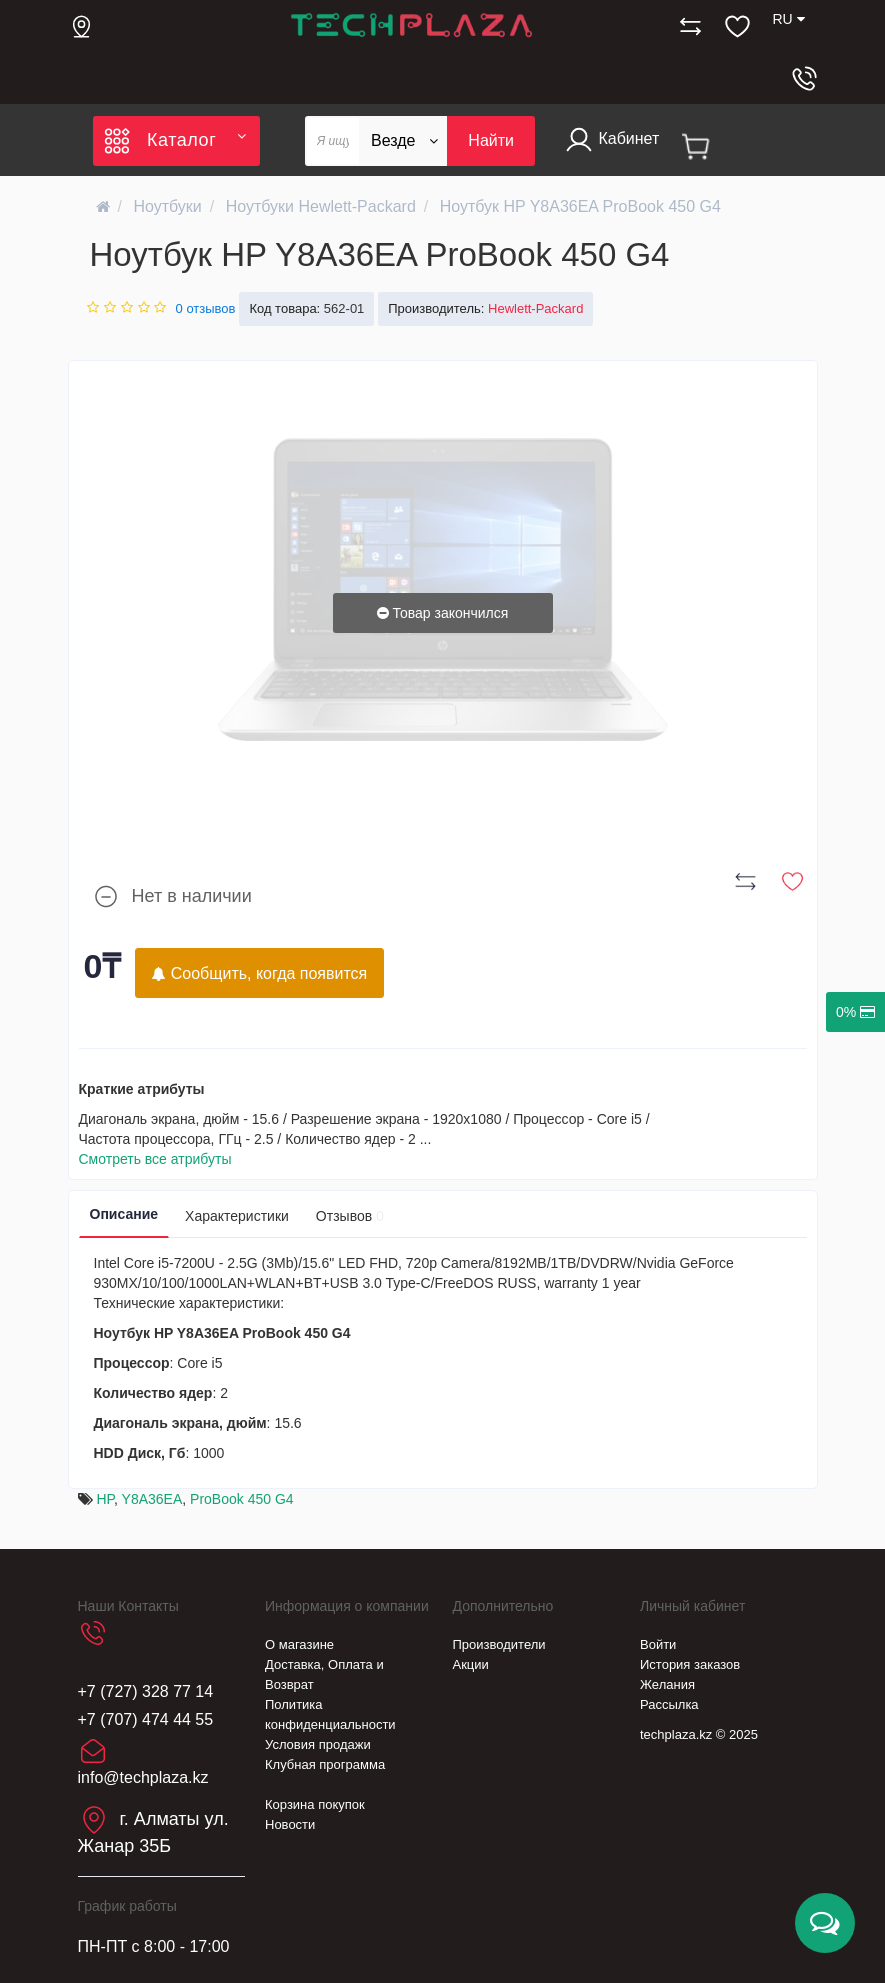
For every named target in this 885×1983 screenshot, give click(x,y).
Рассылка (669, 1704)
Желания (667, 1684)
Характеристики (237, 1216)
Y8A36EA (152, 1499)
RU (788, 19)
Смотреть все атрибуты (155, 1159)
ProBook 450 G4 (242, 1499)
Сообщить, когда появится (259, 973)
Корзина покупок (315, 1804)
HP (105, 1499)
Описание (124, 1214)
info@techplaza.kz (143, 1777)
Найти (491, 140)
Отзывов (350, 1216)
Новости (290, 1824)
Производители (499, 1644)
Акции (471, 1664)
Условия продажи (318, 1744)
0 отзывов (206, 308)
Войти (658, 1644)
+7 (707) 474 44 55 (146, 1719)
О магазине (299, 1644)
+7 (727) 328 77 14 (146, 1691)
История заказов (690, 1664)
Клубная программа (325, 1764)
